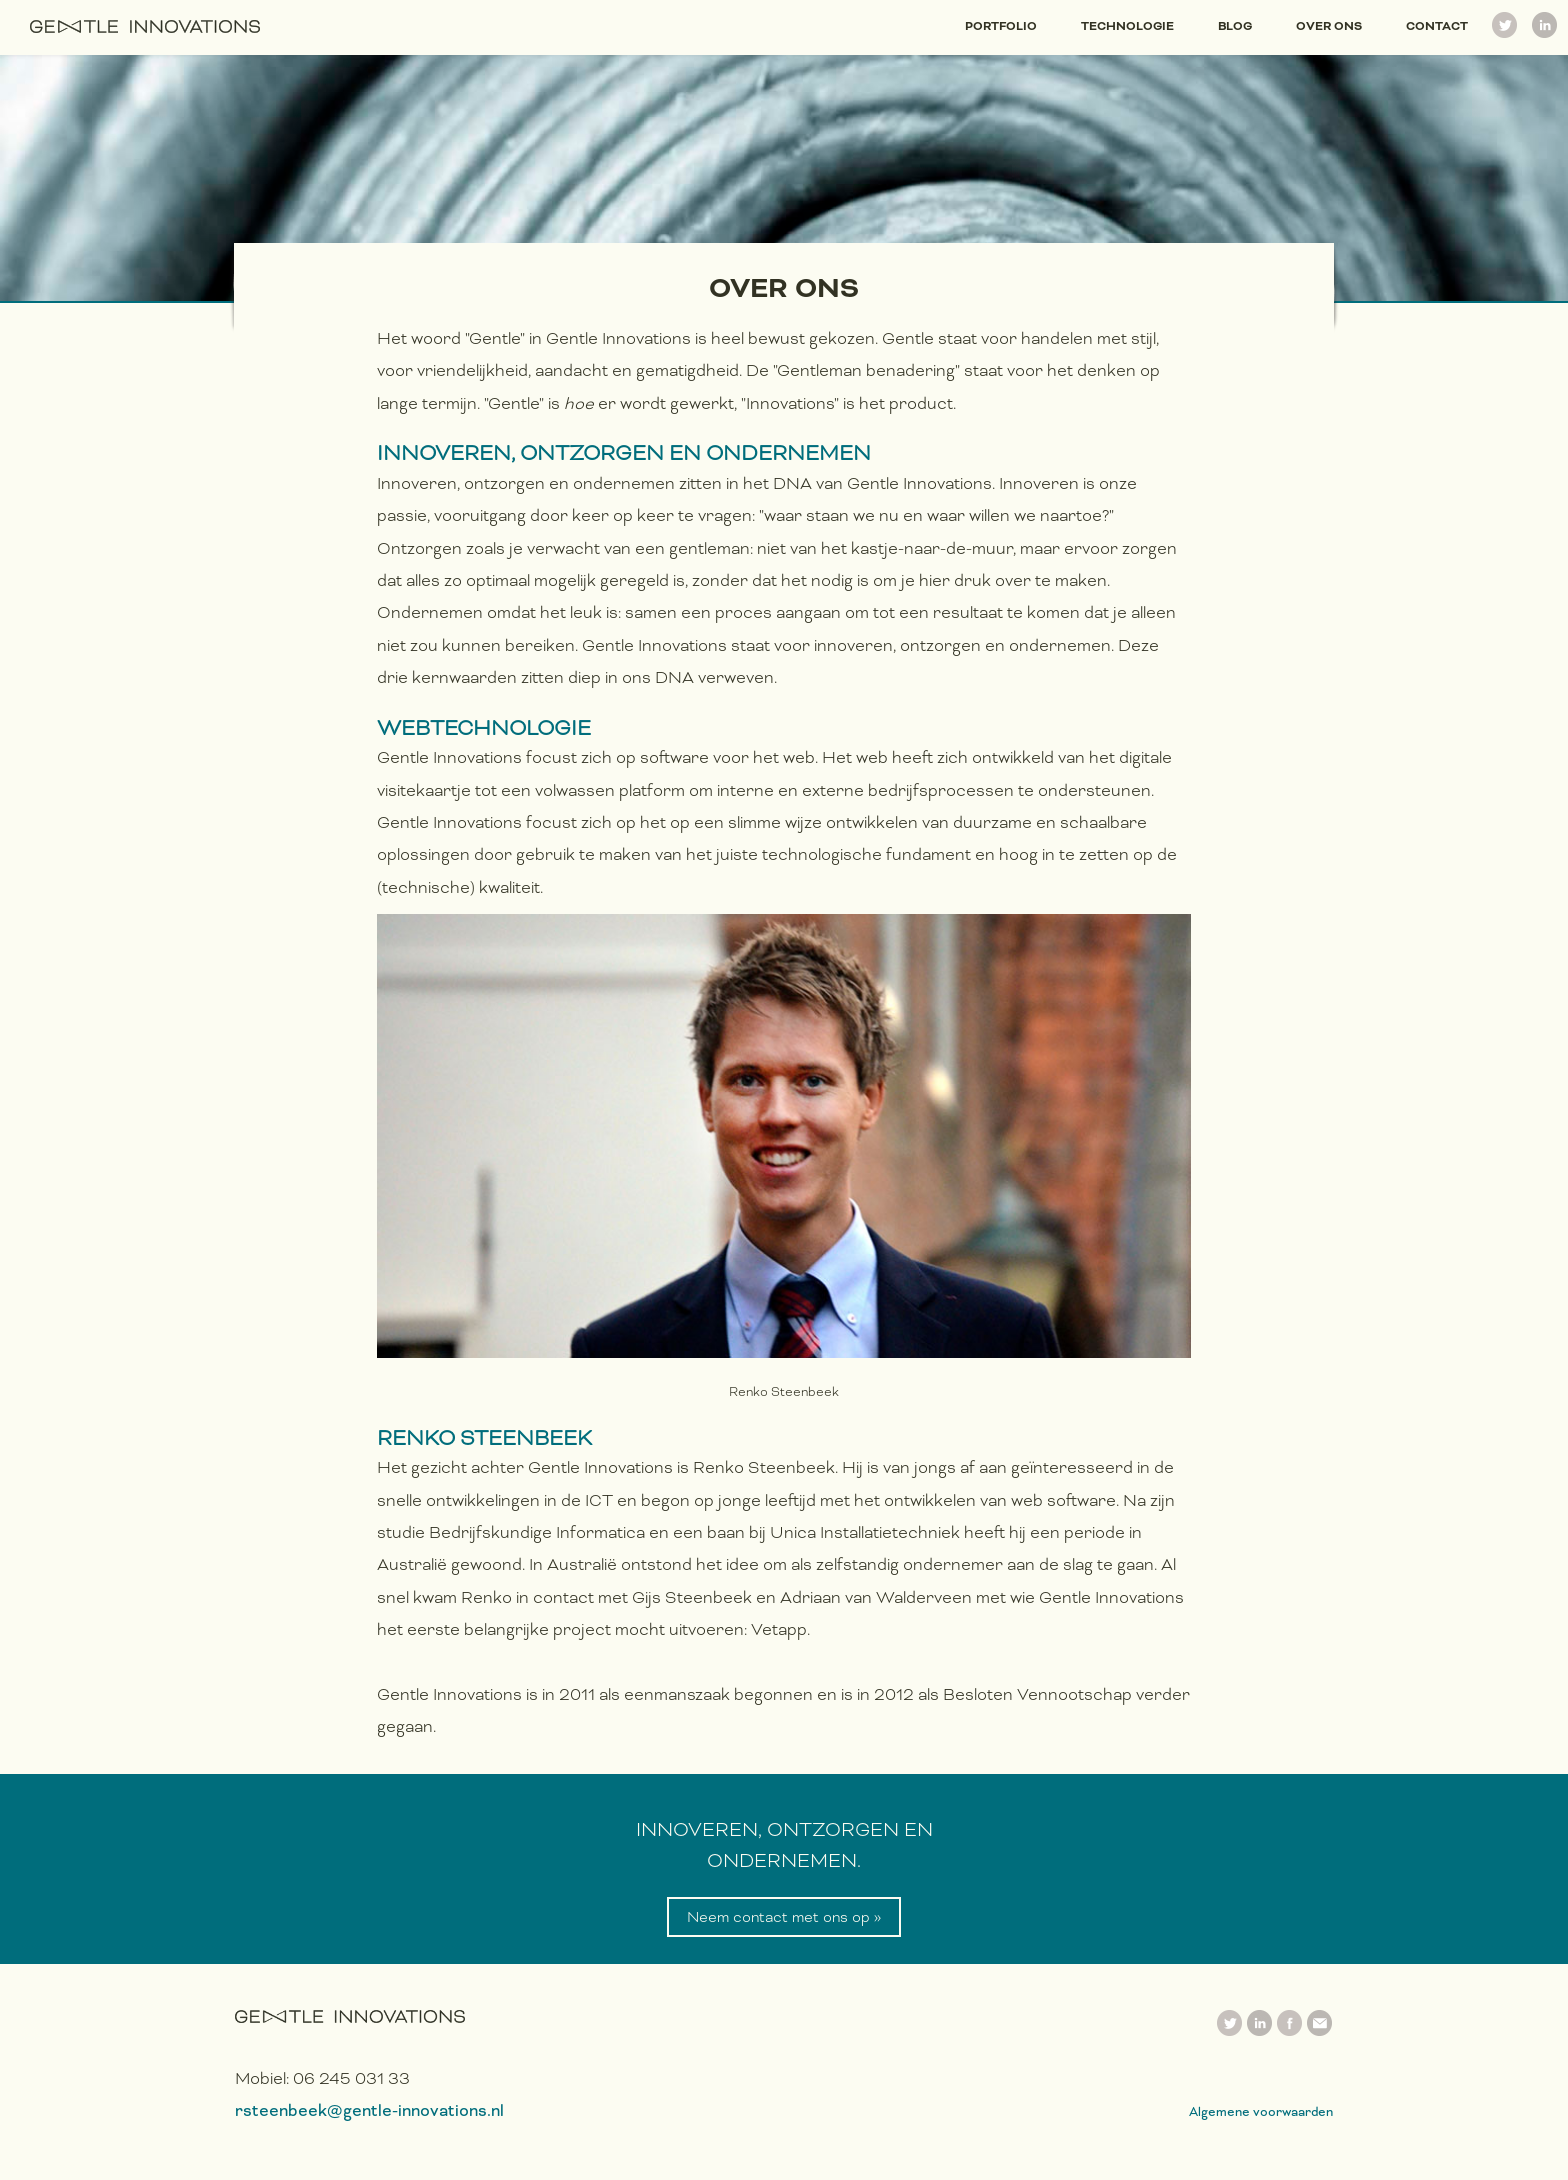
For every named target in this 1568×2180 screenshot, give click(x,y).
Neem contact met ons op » (784, 1917)
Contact (1437, 26)
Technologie (1127, 26)
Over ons (1329, 26)
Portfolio (1001, 26)
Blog (1235, 26)
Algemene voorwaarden (1261, 2111)
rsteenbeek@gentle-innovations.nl (369, 2110)
